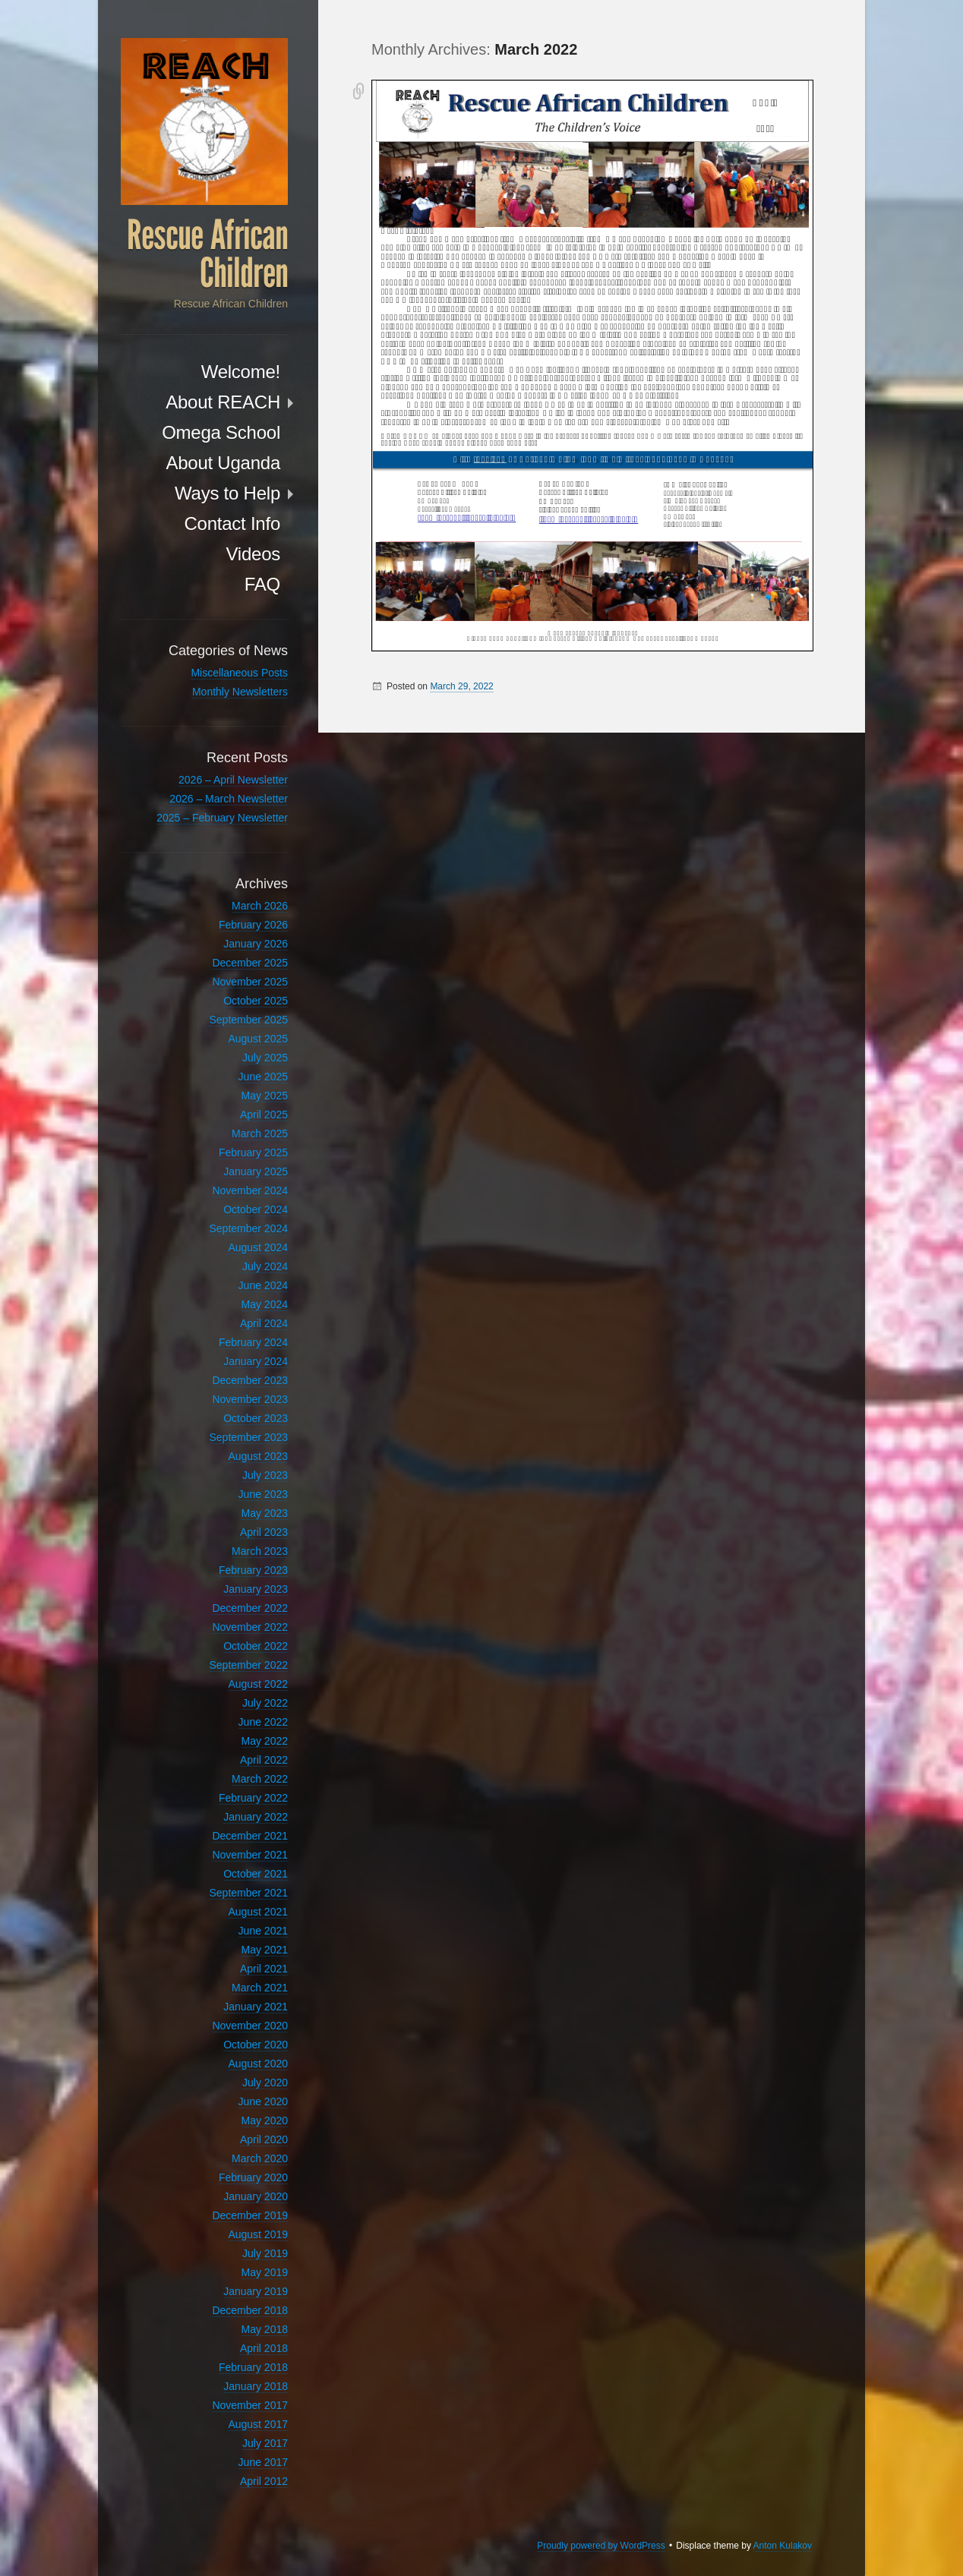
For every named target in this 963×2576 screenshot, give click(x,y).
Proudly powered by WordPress (601, 2545)
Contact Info (232, 523)
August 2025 (258, 1039)
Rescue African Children (207, 254)
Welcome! (240, 371)
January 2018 (255, 2386)
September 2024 (248, 1228)
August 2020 (258, 2063)
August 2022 (258, 1684)
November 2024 (250, 1190)
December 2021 (250, 1836)
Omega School (221, 432)
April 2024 (264, 1323)
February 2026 (253, 925)
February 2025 (253, 1152)
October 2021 (255, 1874)
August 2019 (258, 2234)
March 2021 (260, 1988)
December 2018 (250, 2310)
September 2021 (248, 1893)
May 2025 (265, 1095)
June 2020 (263, 2101)
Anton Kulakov (782, 2545)
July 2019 (265, 2253)
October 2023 (255, 1418)
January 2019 (255, 2291)
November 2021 (250, 1855)
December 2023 (250, 1380)
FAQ (262, 584)
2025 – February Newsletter (222, 818)
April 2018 (264, 2348)
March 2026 (260, 906)
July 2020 (265, 2082)
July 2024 (265, 1266)
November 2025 (250, 982)
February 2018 (253, 2367)
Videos (253, 554)
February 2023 (253, 1570)
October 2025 (255, 1001)
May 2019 (265, 2272)
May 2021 (265, 1950)
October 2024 (255, 1209)
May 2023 (265, 1513)
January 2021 (255, 2007)
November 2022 (250, 1627)
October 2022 (255, 1646)
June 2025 (263, 1076)
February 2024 (253, 1342)
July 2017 (265, 2443)
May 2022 (265, 1741)
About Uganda (223, 462)
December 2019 (250, 2215)
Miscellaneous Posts (239, 673)
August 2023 (258, 1456)
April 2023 (264, 1532)
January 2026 (255, 944)
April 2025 (264, 1114)
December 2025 (250, 963)
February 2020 (253, 2177)
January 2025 (255, 1171)
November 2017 (250, 2405)
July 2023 (265, 1475)
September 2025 (248, 1020)
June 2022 (263, 1722)
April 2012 (264, 2481)
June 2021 (263, 1931)
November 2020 (250, 2025)
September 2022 (248, 1665)
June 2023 (263, 1494)
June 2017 (263, 2462)
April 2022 (264, 1760)
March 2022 (260, 1779)
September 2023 (248, 1437)
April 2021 (264, 1969)
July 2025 (265, 1058)
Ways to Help (227, 493)
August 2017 (258, 2424)
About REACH (223, 402)
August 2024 (258, 1247)
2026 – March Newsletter (228, 799)
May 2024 (265, 1304)
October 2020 (255, 2044)
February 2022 (253, 1798)
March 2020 (260, 2158)
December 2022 (250, 1608)
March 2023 (260, 1551)
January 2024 (255, 1361)
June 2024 (263, 1285)
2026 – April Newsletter (233, 780)
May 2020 (265, 2120)
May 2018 (265, 2329)
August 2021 (258, 1912)
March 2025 (260, 1133)
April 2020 (264, 2139)
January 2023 (255, 1589)
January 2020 (255, 2196)
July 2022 (265, 1703)
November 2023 (250, 1399)
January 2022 (255, 1817)
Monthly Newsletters (240, 692)
